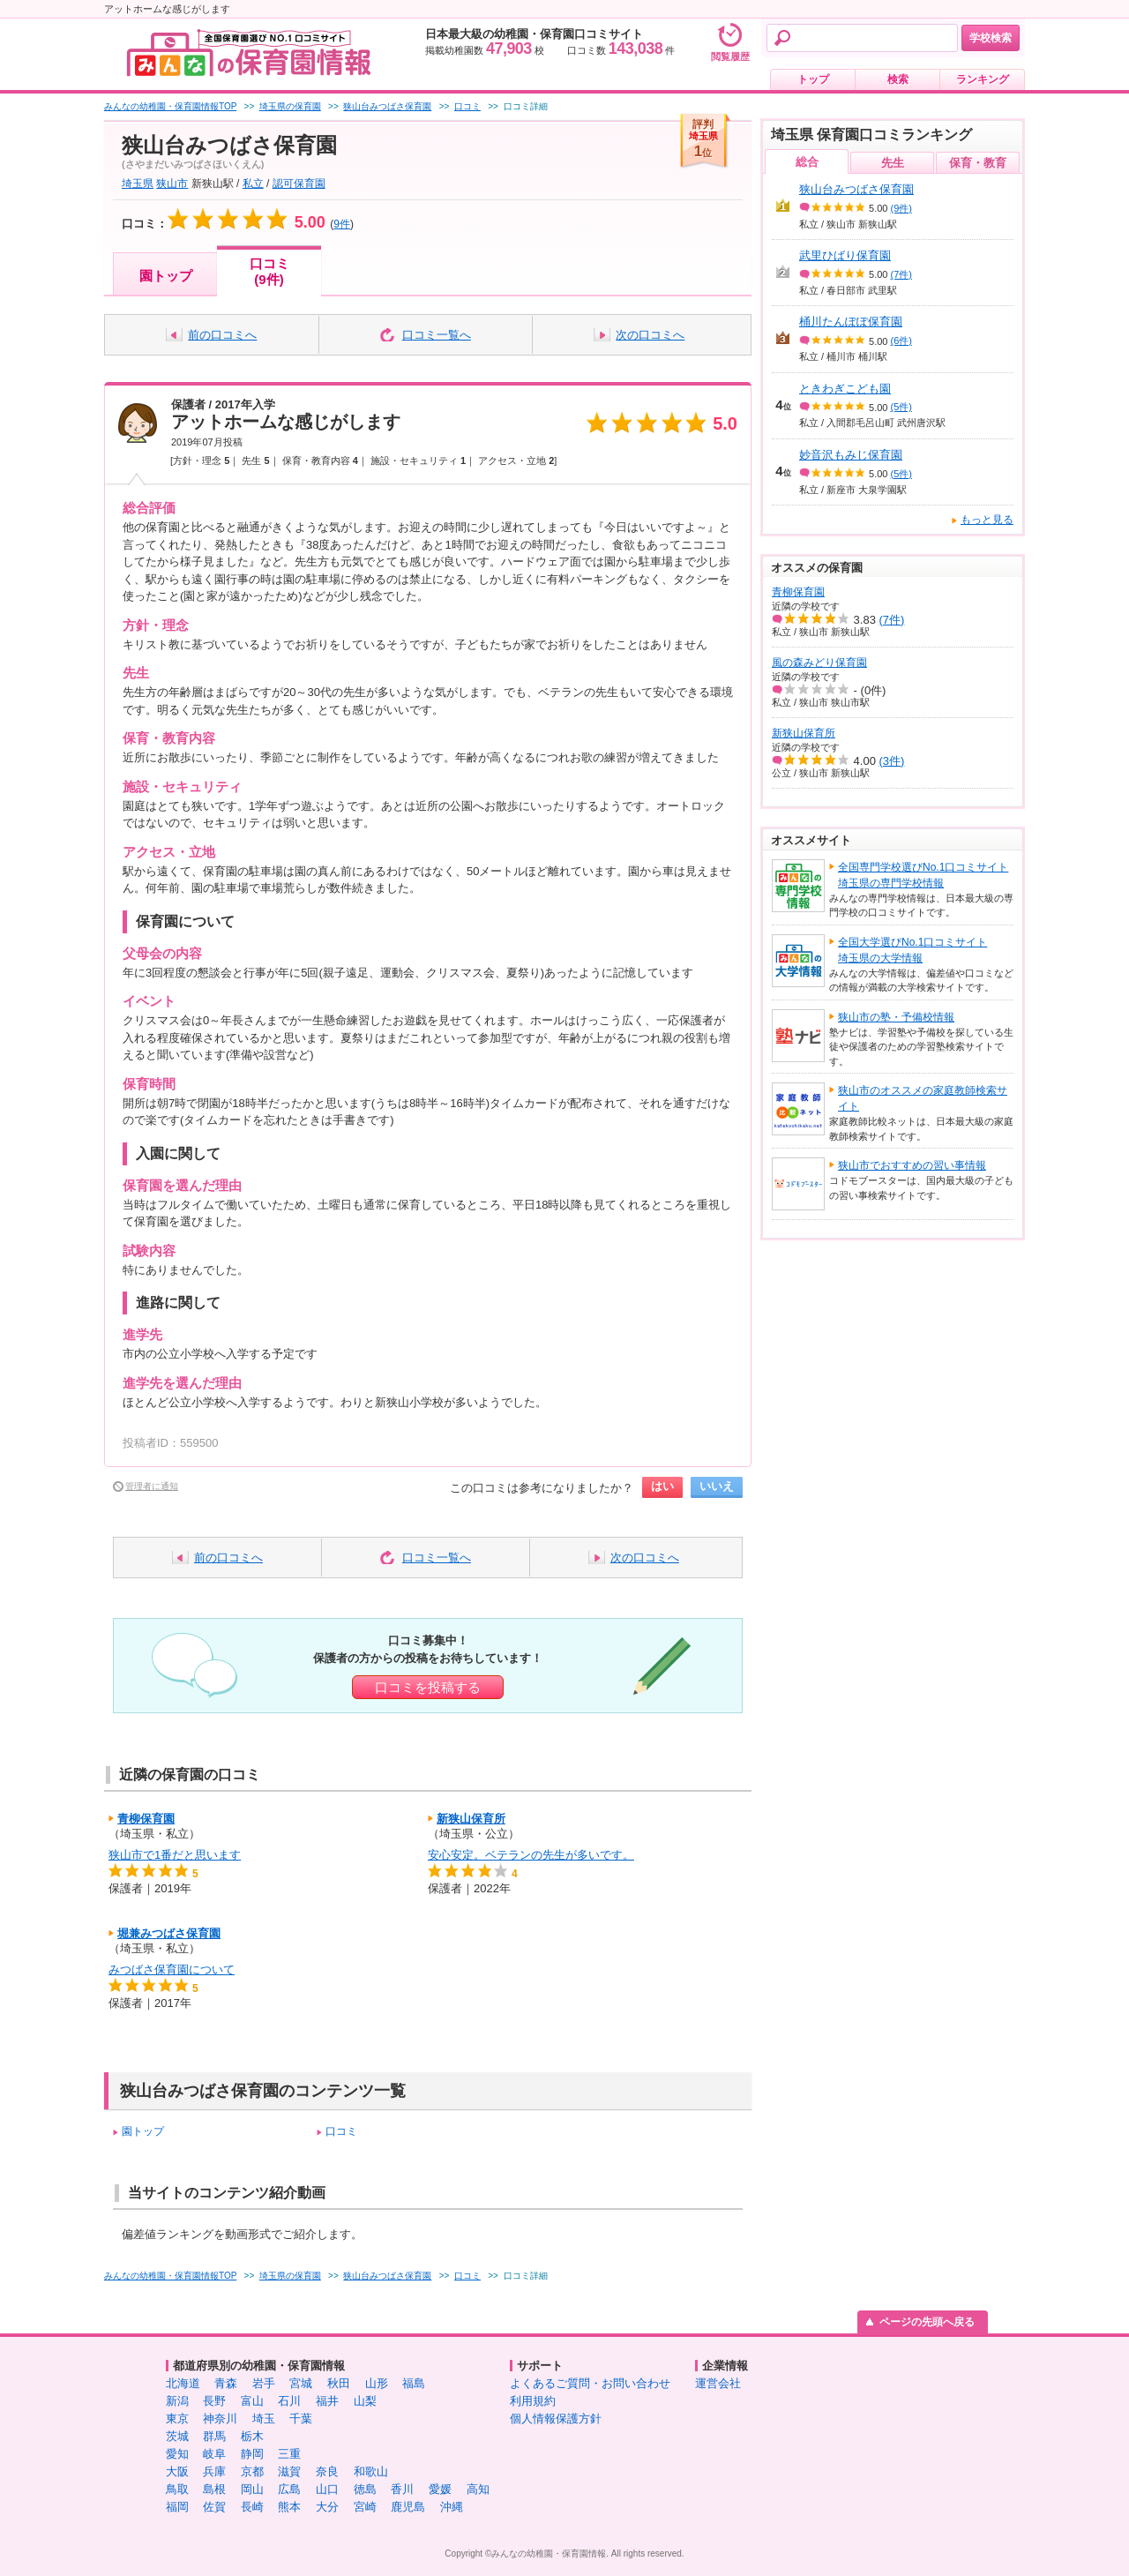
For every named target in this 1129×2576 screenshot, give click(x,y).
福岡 (177, 2506)
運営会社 (718, 2383)
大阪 (177, 2471)
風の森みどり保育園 (819, 662)
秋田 (338, 2383)
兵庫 (214, 2471)
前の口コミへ (222, 334)
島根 (214, 2489)
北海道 (183, 2383)
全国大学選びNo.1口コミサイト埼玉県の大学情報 (912, 950)
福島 (413, 2383)
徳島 (365, 2489)
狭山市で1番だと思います (174, 1854)
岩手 (263, 2383)
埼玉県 (137, 183)
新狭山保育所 (471, 1818)
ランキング (982, 79)
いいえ (716, 1486)
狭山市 (172, 183)
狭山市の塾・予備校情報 (896, 1017)
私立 (253, 183)
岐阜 (214, 2453)
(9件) (901, 208)
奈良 (327, 2471)
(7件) (901, 274)
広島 (289, 2489)
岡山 (252, 2489)
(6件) (901, 340)
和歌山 (371, 2471)
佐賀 (214, 2506)
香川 (402, 2489)
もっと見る (987, 519)
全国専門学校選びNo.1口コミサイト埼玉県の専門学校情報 (923, 875)
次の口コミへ (650, 334)
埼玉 (263, 2418)
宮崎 (365, 2506)
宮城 (300, 2383)
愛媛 (440, 2489)
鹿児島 (408, 2506)
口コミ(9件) (269, 271)
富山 (252, 2401)
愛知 (177, 2453)
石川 (289, 2401)
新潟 (177, 2401)
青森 (225, 2383)
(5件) (901, 406)
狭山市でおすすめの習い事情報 (912, 1165)
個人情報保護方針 (556, 2418)
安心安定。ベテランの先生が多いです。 (531, 1854)
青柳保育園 (146, 1818)
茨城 (177, 2436)
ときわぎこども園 (845, 388)
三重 (289, 2453)
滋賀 (289, 2471)
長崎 (252, 2506)
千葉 (300, 2418)
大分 (327, 2506)
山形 (376, 2383)
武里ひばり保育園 (845, 255)
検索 (897, 79)
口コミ (341, 2131)
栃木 (252, 2436)
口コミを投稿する (428, 1687)
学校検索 (990, 38)
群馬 (214, 2436)
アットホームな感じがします (285, 421)
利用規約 (533, 2401)
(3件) (892, 761)
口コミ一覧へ (436, 334)
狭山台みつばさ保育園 (856, 189)
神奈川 (220, 2418)
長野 (214, 2401)
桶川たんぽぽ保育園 (850, 321)
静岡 (252, 2453)
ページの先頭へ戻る (927, 2322)
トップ (813, 79)
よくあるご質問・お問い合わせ (590, 2383)
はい (662, 1486)
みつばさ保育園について (171, 1969)
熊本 (289, 2506)
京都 (252, 2471)
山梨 (365, 2401)
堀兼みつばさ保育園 (169, 1933)
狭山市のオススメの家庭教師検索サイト (922, 1098)
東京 (177, 2418)
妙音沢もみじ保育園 (850, 454)
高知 (478, 2489)
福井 (327, 2401)
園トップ (165, 275)
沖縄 (451, 2506)
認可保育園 (299, 183)
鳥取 (177, 2489)
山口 (327, 2489)
